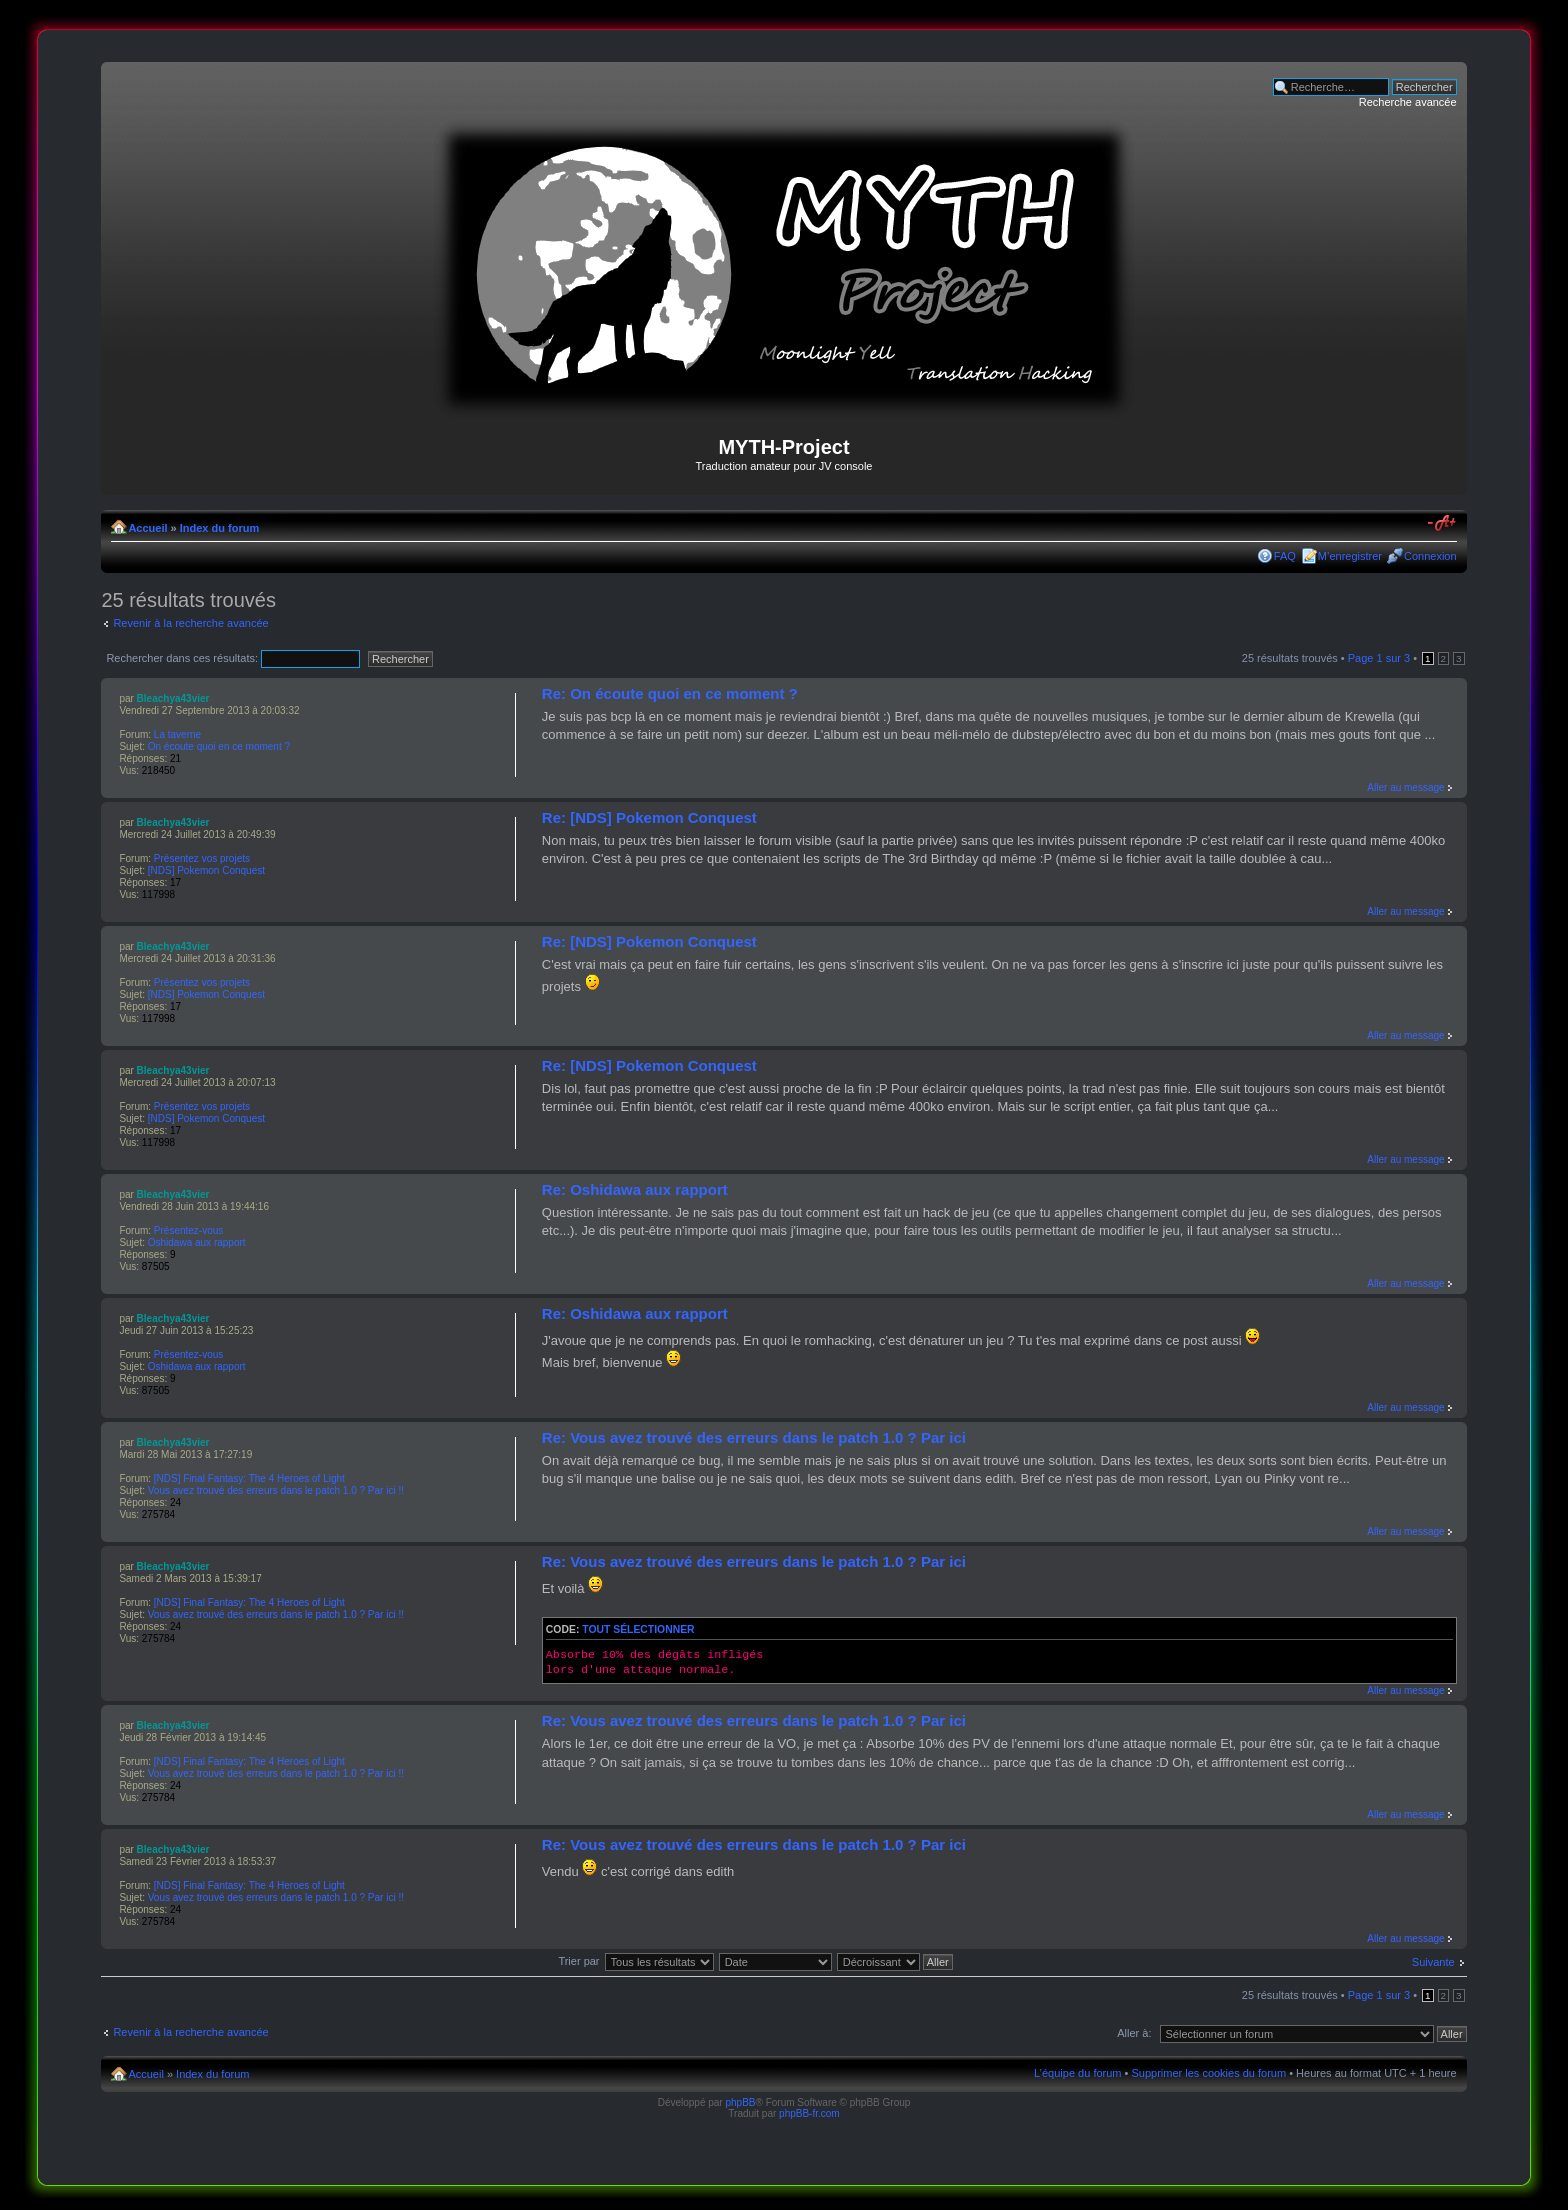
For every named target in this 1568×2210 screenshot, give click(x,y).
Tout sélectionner (638, 1629)
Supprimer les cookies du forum (1208, 2073)
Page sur (1379, 658)
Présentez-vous (188, 1230)
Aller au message (1405, 787)
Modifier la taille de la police (1442, 524)
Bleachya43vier (173, 698)
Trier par (578, 1961)
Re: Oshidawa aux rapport (635, 1189)
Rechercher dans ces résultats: (233, 658)
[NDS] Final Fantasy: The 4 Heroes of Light (249, 1478)
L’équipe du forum (1077, 2073)
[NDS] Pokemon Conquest (206, 870)
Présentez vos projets (202, 858)
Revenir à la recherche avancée (190, 623)
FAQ (1285, 556)
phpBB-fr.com (809, 2113)
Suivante (1433, 1962)
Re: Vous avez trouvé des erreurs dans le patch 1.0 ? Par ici (754, 1437)
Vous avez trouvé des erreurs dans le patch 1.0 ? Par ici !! (276, 1490)
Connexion (1430, 556)
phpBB (740, 2102)
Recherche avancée (1408, 102)
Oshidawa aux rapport (197, 1242)
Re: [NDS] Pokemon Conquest (649, 817)
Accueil (147, 528)
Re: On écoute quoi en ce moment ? (670, 693)
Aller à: (1134, 2033)
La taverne (177, 734)
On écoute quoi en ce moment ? (219, 746)
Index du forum (219, 528)
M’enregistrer (1350, 556)
